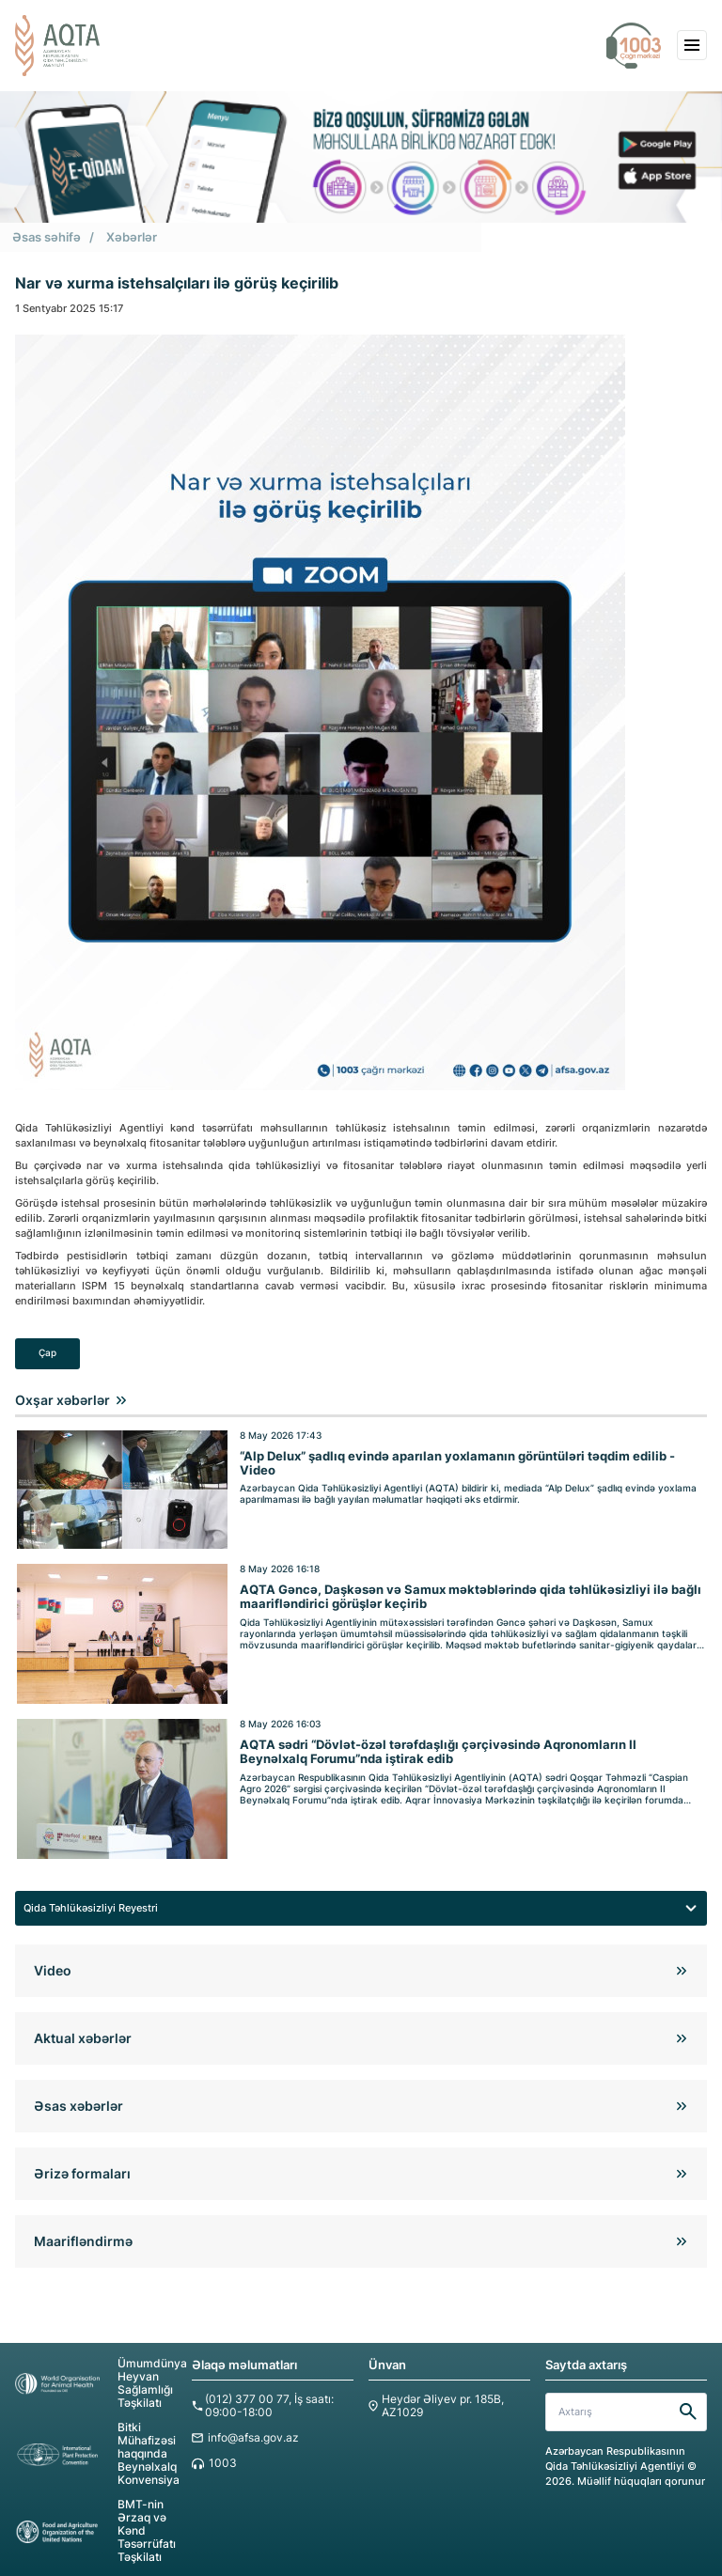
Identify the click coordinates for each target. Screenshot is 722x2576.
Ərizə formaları (82, 2161)
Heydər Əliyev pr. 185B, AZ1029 (438, 2393)
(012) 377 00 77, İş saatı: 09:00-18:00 (265, 2393)
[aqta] (57, 45)
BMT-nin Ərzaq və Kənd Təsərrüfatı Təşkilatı (92, 2513)
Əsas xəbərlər (78, 2093)
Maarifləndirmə (83, 2229)
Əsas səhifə (46, 236)
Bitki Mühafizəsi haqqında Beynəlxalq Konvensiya (95, 2439)
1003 (221, 2449)
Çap (47, 1352)
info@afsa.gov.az (250, 2424)
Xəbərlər (131, 236)
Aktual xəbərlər (83, 2026)
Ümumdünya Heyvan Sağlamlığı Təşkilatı (96, 2371)
